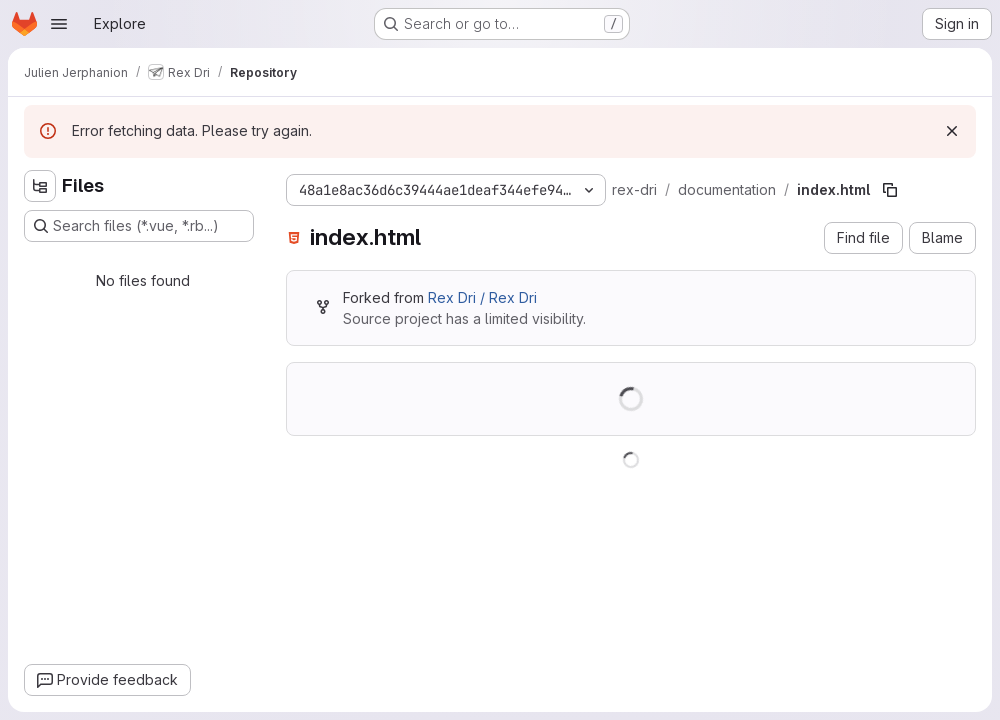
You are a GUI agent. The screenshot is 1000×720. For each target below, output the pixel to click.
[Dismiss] (952, 131)
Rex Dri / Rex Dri (482, 297)
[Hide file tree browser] (40, 186)
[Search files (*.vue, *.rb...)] (139, 226)
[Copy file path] (890, 190)
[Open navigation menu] (59, 24)
